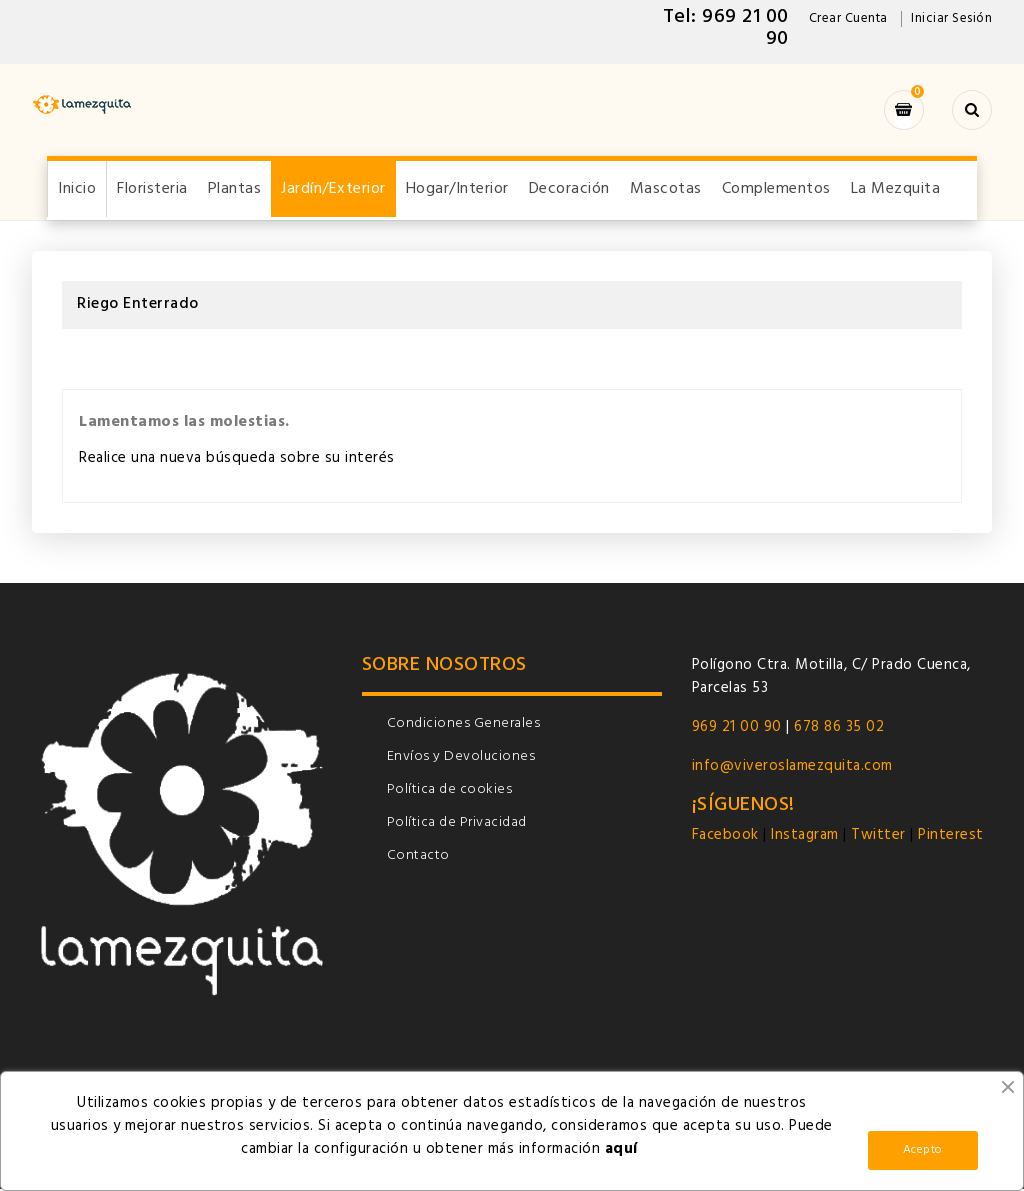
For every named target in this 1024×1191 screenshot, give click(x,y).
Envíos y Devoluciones (461, 758)
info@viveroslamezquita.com (792, 768)
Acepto (923, 1150)
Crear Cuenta (848, 18)
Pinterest (951, 837)
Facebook (728, 837)
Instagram (805, 837)
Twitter (878, 837)
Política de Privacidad (457, 824)
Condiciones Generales (464, 725)
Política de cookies (450, 791)
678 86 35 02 (839, 729)
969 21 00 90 (737, 729)
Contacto (418, 857)
